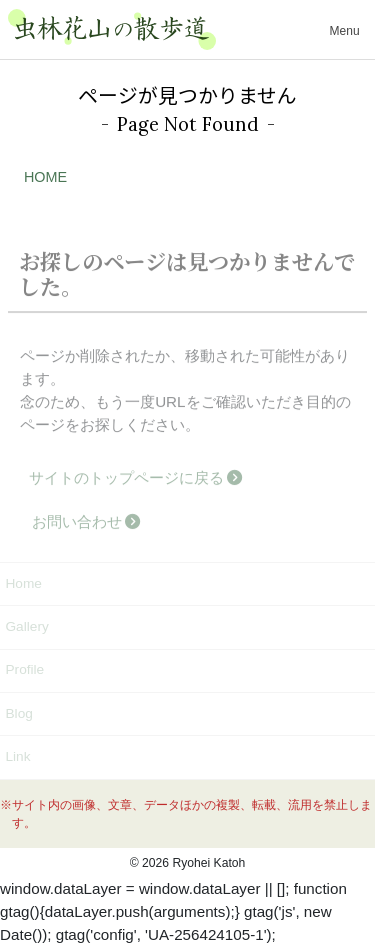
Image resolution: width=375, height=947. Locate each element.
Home (23, 583)
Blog (18, 713)
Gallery (26, 626)
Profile (24, 669)
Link (17, 756)
